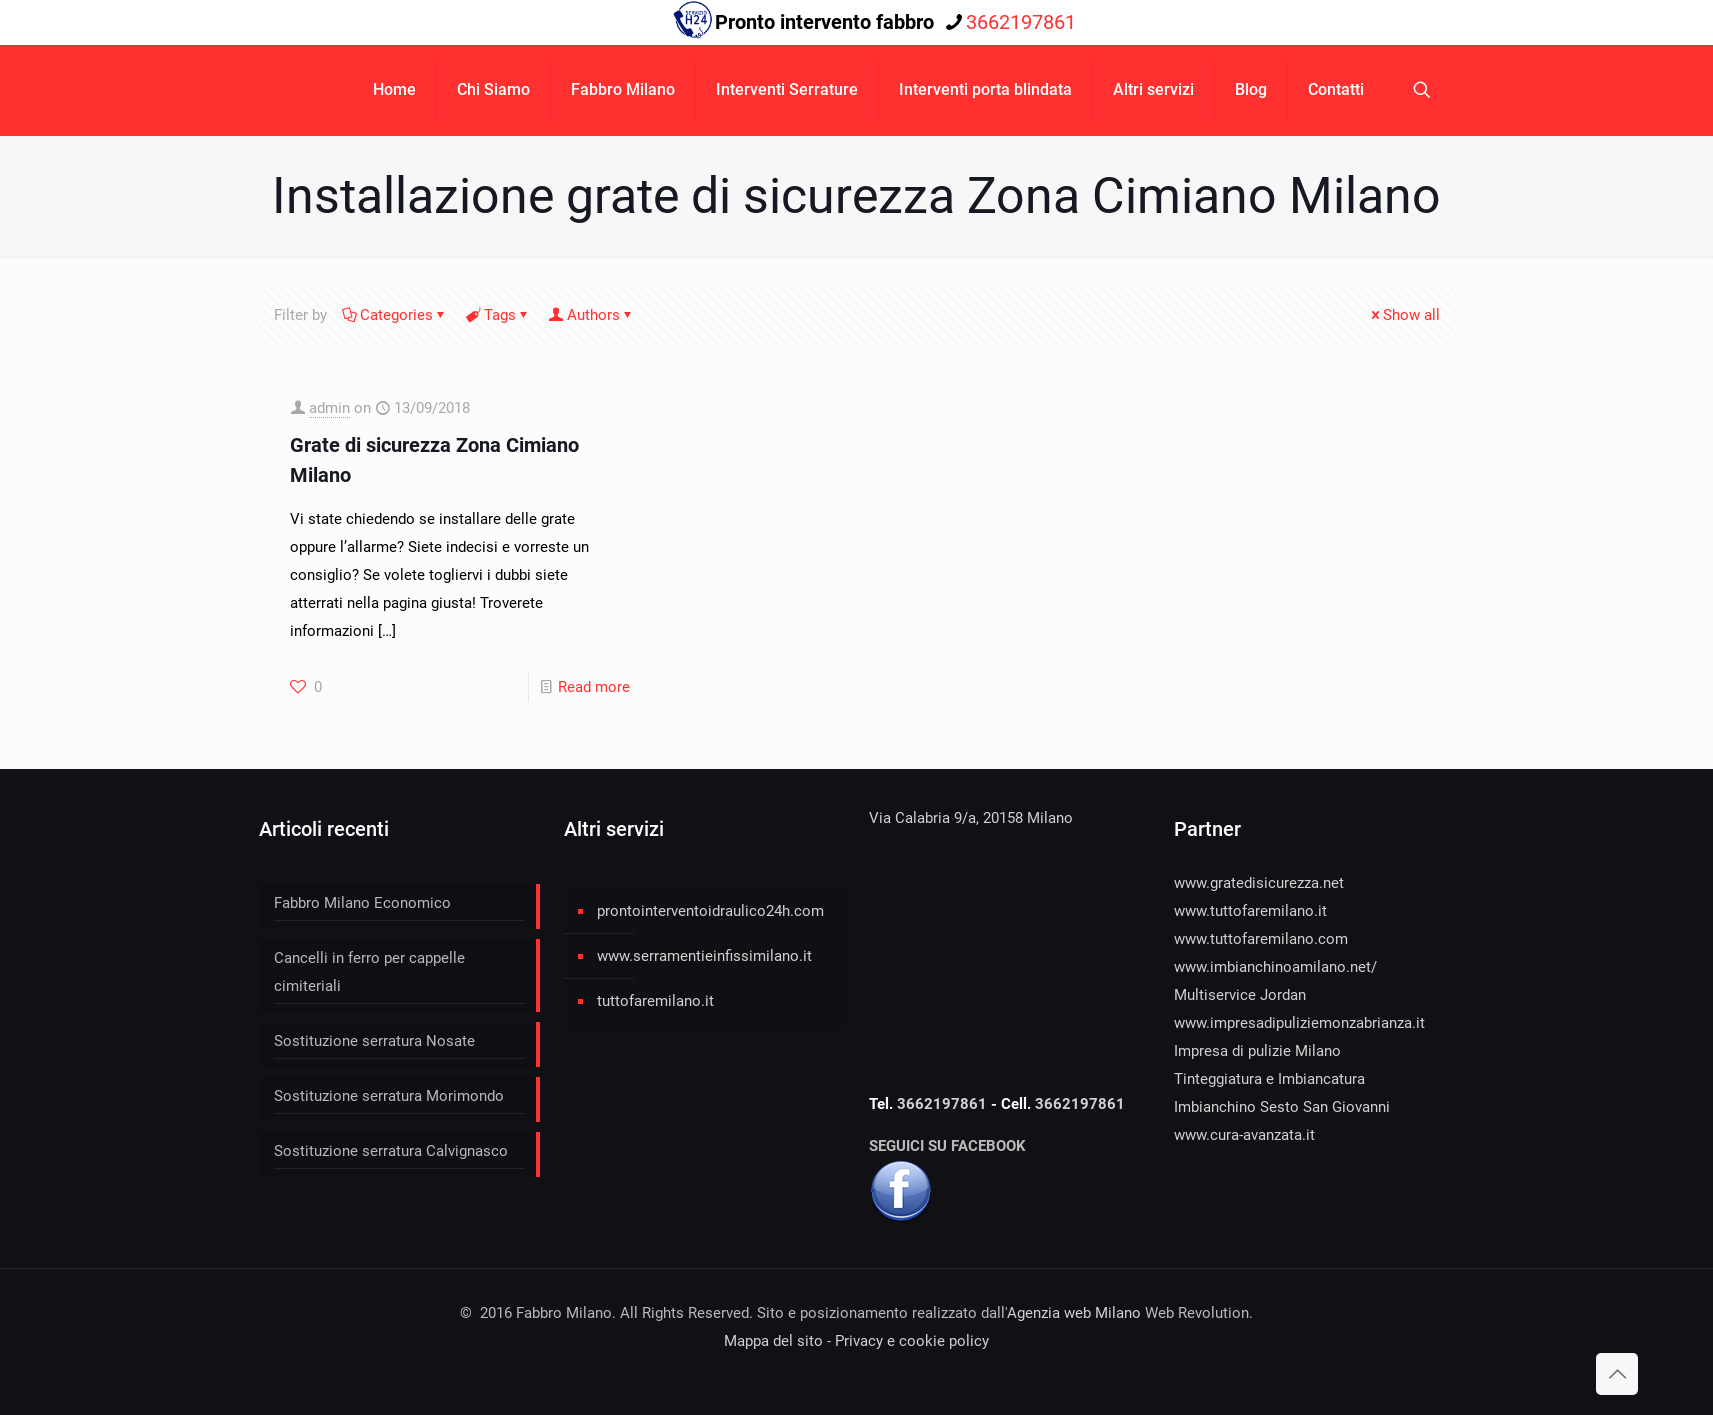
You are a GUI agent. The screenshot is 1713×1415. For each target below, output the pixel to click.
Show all (1404, 315)
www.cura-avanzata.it (1244, 1135)
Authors (592, 315)
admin (329, 408)
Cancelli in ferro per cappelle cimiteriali (369, 972)
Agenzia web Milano (1074, 1313)
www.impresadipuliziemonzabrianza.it (1299, 1023)
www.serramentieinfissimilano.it (704, 956)
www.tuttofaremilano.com (1261, 939)
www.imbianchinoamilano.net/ (1275, 967)
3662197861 (944, 1104)
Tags (498, 315)
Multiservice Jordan (1240, 995)
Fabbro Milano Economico (362, 903)
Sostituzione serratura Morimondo (389, 1096)
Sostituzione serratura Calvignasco (391, 1151)
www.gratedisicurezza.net (1259, 883)
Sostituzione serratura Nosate (374, 1041)
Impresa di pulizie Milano (1257, 1051)
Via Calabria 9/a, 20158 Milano (971, 818)
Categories (395, 315)
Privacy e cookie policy (912, 1341)
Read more (594, 687)
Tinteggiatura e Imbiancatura (1269, 1079)
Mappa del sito (773, 1341)
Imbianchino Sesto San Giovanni (1282, 1107)
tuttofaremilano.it (655, 1001)
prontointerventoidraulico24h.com (710, 911)
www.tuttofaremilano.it (1250, 911)
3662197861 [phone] (1021, 22)
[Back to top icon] (1617, 1374)
